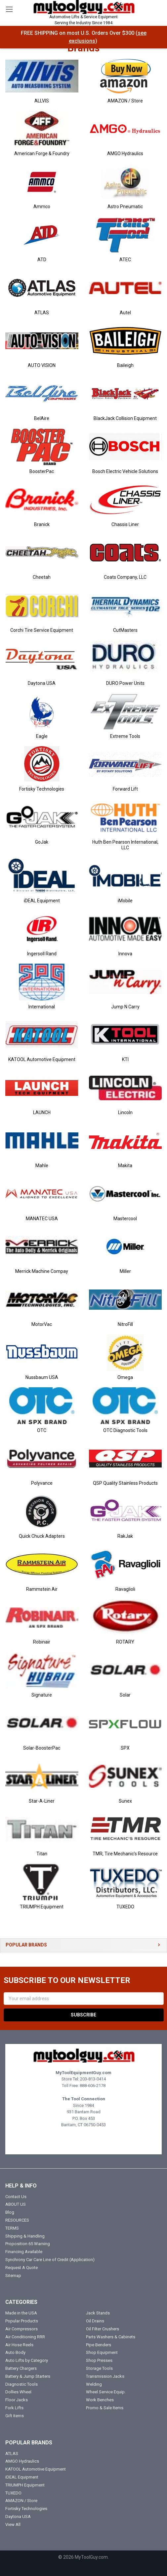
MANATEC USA (42, 1218)
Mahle (41, 1165)
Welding (94, 2384)
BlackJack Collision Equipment (125, 418)
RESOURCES (17, 2220)
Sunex (125, 1801)
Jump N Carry (125, 1006)
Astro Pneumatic (125, 206)
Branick (42, 524)
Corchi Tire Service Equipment (41, 630)
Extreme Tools (125, 736)
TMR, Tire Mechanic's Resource (125, 1853)
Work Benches (100, 2399)
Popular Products (21, 2320)
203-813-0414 (93, 2078)
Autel (125, 312)
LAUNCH (42, 1112)
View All (13, 2524)
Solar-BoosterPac (41, 1748)
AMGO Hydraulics (125, 153)
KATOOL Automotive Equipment (41, 1059)
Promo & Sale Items (104, 2407)
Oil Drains (95, 2320)
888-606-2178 (92, 2085)
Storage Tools (99, 2368)
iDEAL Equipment (42, 900)
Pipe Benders (98, 2344)
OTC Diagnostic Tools (125, 1430)
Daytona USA (42, 683)
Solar (125, 1695)
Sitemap (13, 2275)
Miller (125, 1271)
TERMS (12, 2228)
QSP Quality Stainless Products (125, 1483)
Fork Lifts (14, 2407)
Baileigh (125, 365)
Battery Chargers (21, 2368)
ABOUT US (15, 2204)
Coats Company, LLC (125, 577)
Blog (9, 2212)
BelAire (41, 418)
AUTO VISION (42, 365)
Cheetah (42, 577)
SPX (125, 1748)
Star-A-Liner (42, 1801)
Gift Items (14, 2415)
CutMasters (125, 630)
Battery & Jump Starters (27, 2376)
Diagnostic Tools (21, 2384)
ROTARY (125, 1642)
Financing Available (23, 2251)
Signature (41, 1695)
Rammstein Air (42, 1589)
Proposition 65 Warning (27, 2243)
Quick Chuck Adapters (42, 1536)
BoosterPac (41, 471)
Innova (125, 953)
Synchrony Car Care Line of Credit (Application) (50, 2259)
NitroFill (125, 1324)
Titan (41, 1853)
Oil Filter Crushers (102, 2328)
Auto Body (15, 2352)
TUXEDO (125, 1906)
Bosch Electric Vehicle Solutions (125, 471)
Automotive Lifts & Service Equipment (83, 20)
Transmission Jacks (105, 2376)
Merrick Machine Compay (41, 1271)
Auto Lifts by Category (26, 2360)
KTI (125, 1059)
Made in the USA (21, 2312)
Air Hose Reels (19, 2344)
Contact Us (15, 2196)
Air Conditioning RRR (25, 2336)
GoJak (41, 842)
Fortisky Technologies (41, 789)
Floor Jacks (16, 2399)
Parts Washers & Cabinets (110, 2336)
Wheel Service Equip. (106, 2391)
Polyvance (42, 1483)
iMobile (125, 900)
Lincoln (125, 1112)
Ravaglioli (125, 1589)
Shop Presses (99, 2360)
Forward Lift (125, 789)
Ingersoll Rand (42, 953)
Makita (125, 1165)
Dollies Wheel (18, 2391)
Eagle (42, 736)
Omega (125, 1377)
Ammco (41, 206)
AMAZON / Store (125, 100)
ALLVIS (41, 100)
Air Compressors (21, 2328)
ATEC (125, 259)
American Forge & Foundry (41, 153)
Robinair (41, 1642)
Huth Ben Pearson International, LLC (125, 845)
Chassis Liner (125, 524)
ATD (41, 259)
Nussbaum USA (41, 1377)
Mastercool (125, 1218)
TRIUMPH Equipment (41, 1906)
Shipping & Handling (25, 2236)
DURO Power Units (125, 683)
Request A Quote (21, 2267)
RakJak (125, 1536)
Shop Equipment (102, 2352)
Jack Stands (98, 2312)
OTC (41, 1430)
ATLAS (41, 312)
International (41, 1006)
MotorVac (41, 1324)
